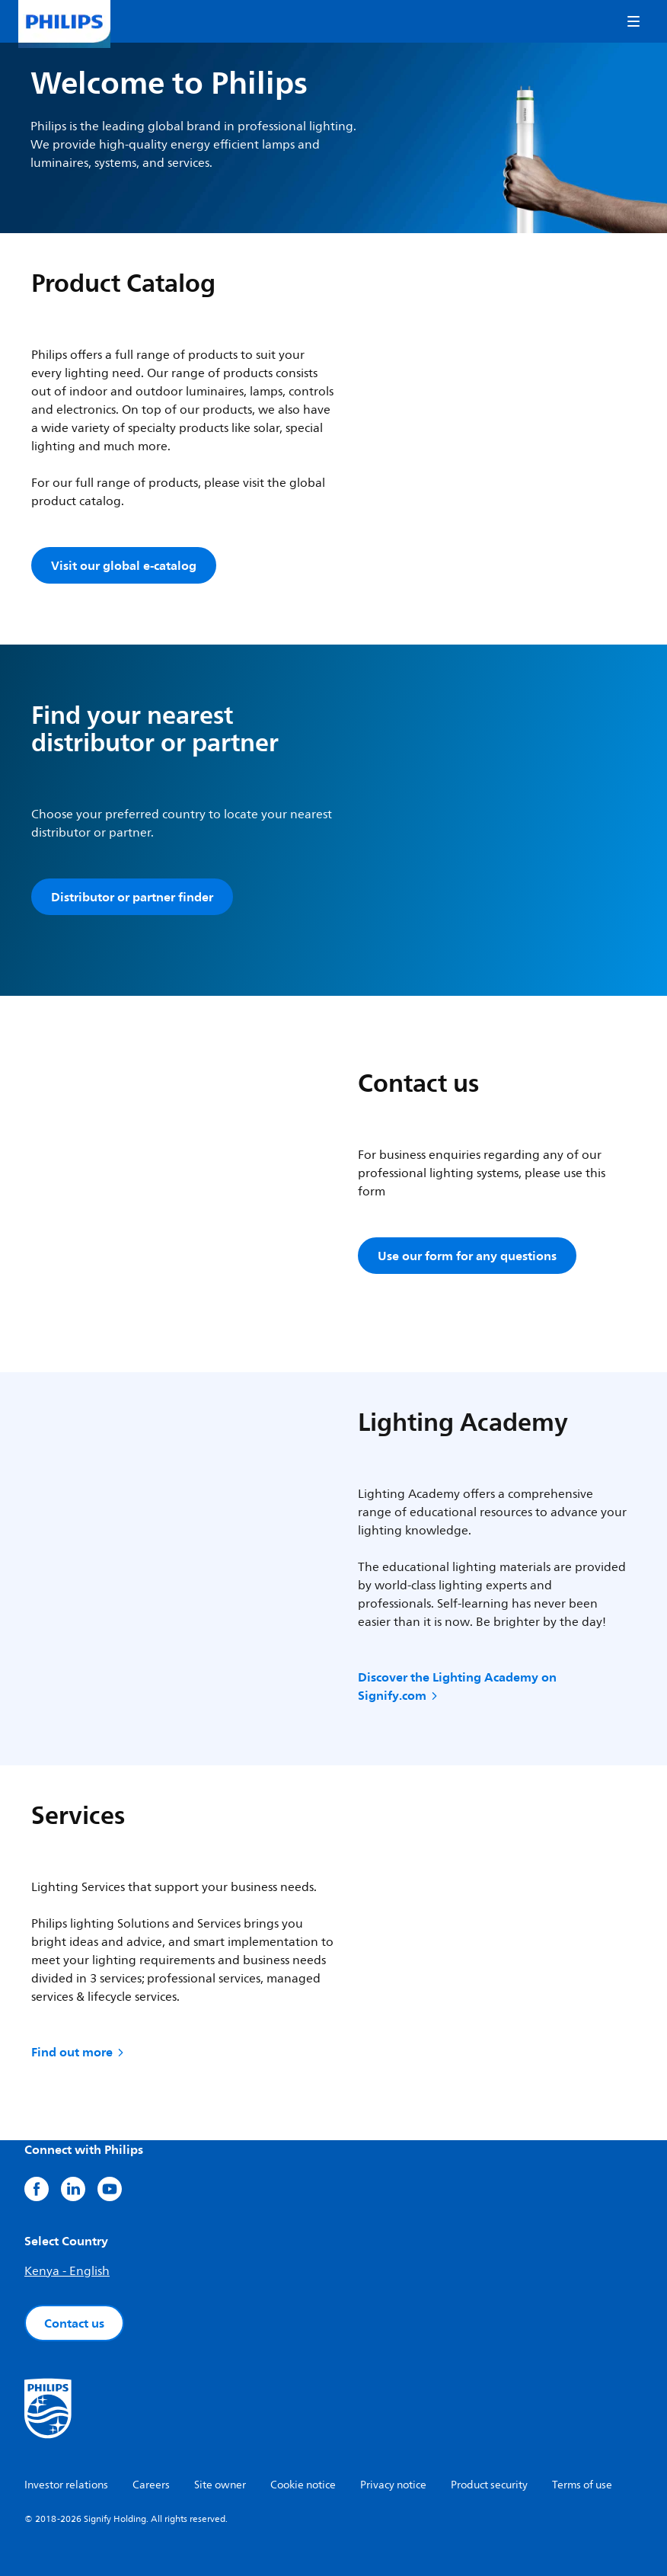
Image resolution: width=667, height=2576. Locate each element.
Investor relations (66, 2485)
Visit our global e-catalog (123, 565)
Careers (151, 2485)
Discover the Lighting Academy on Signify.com (457, 1686)
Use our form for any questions (467, 1255)
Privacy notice (393, 2485)
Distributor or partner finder (132, 896)
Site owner (220, 2485)
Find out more (78, 2052)
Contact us (74, 2323)
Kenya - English (67, 2271)
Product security (489, 2485)
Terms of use (582, 2485)
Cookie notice (303, 2485)
